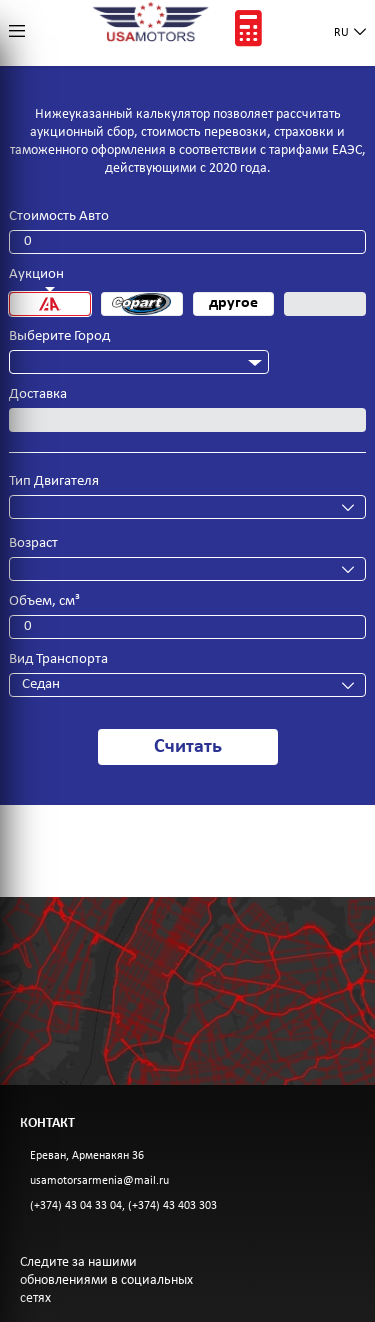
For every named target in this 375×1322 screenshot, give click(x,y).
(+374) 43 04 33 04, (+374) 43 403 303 (123, 1206)
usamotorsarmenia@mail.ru (99, 1181)
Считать (188, 747)
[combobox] (139, 362)
